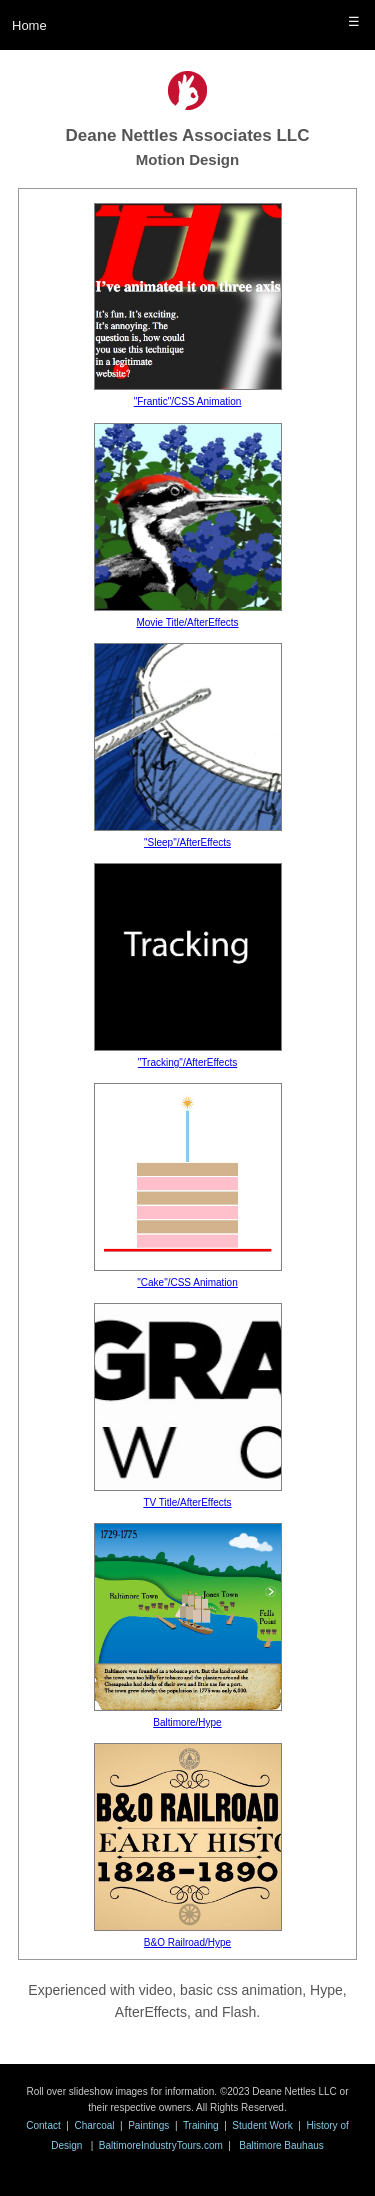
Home (29, 25)
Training (201, 2125)
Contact (43, 2125)
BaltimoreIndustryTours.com (161, 2145)
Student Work (262, 2125)
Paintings (148, 2125)
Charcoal (94, 2125)
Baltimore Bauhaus (281, 2145)
